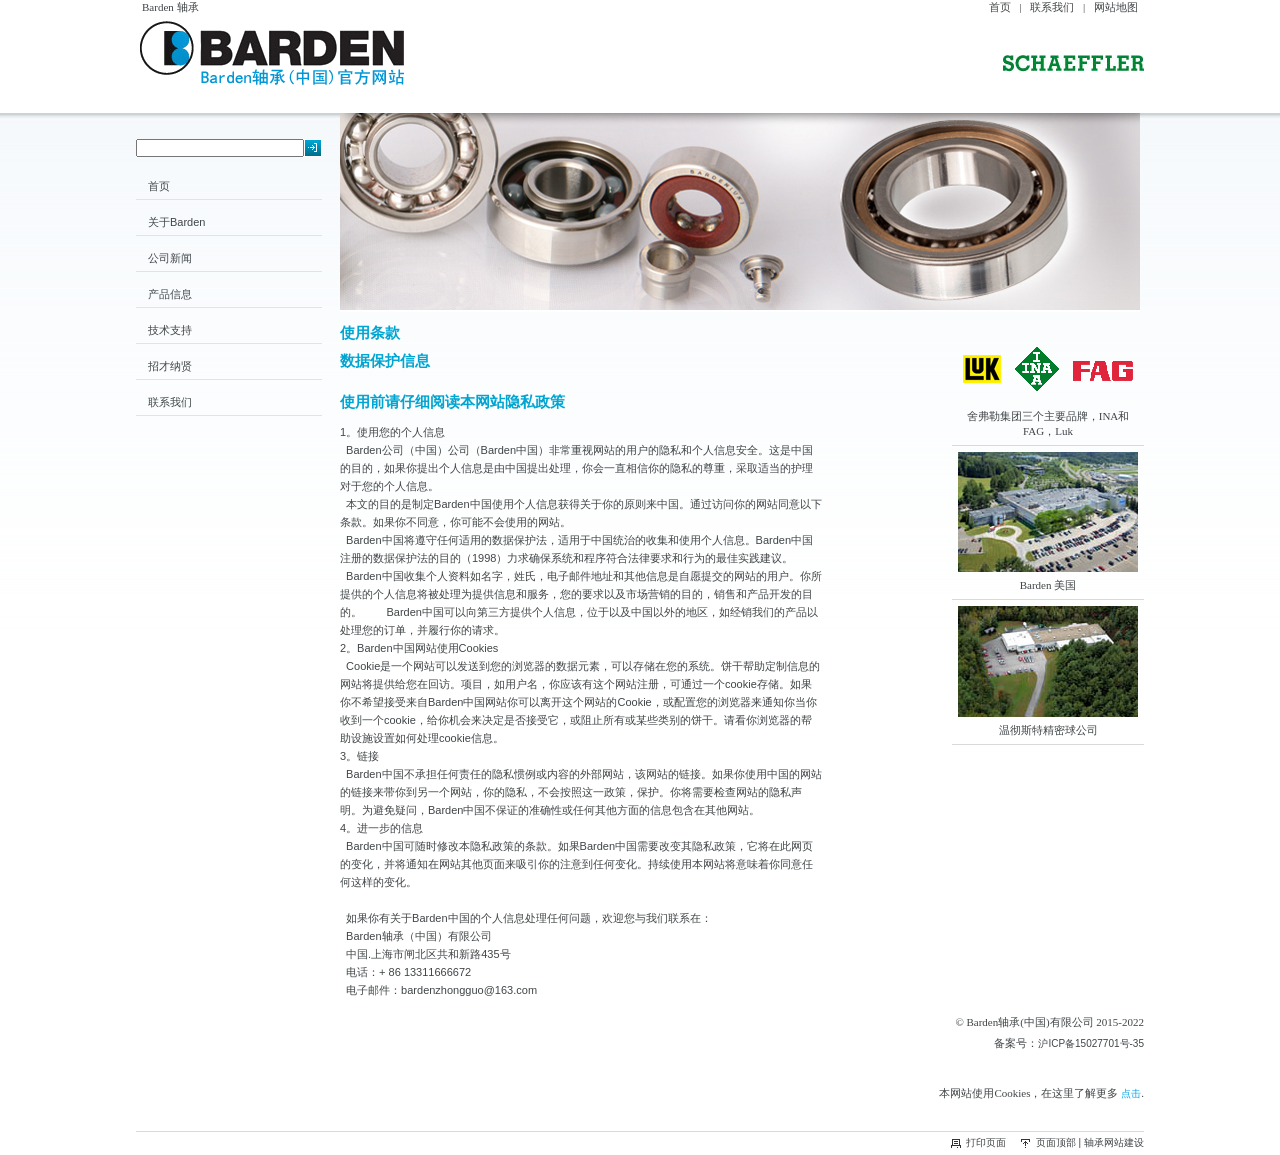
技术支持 (170, 330)
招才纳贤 (170, 366)
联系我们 (1052, 7)
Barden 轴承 (170, 7)
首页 (1000, 7)
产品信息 (170, 294)
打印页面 (986, 1142)
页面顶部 (1056, 1142)
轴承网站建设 (1114, 1142)
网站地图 (1116, 7)
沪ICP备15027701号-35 (1091, 1043)
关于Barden (176, 222)
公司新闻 (170, 258)
